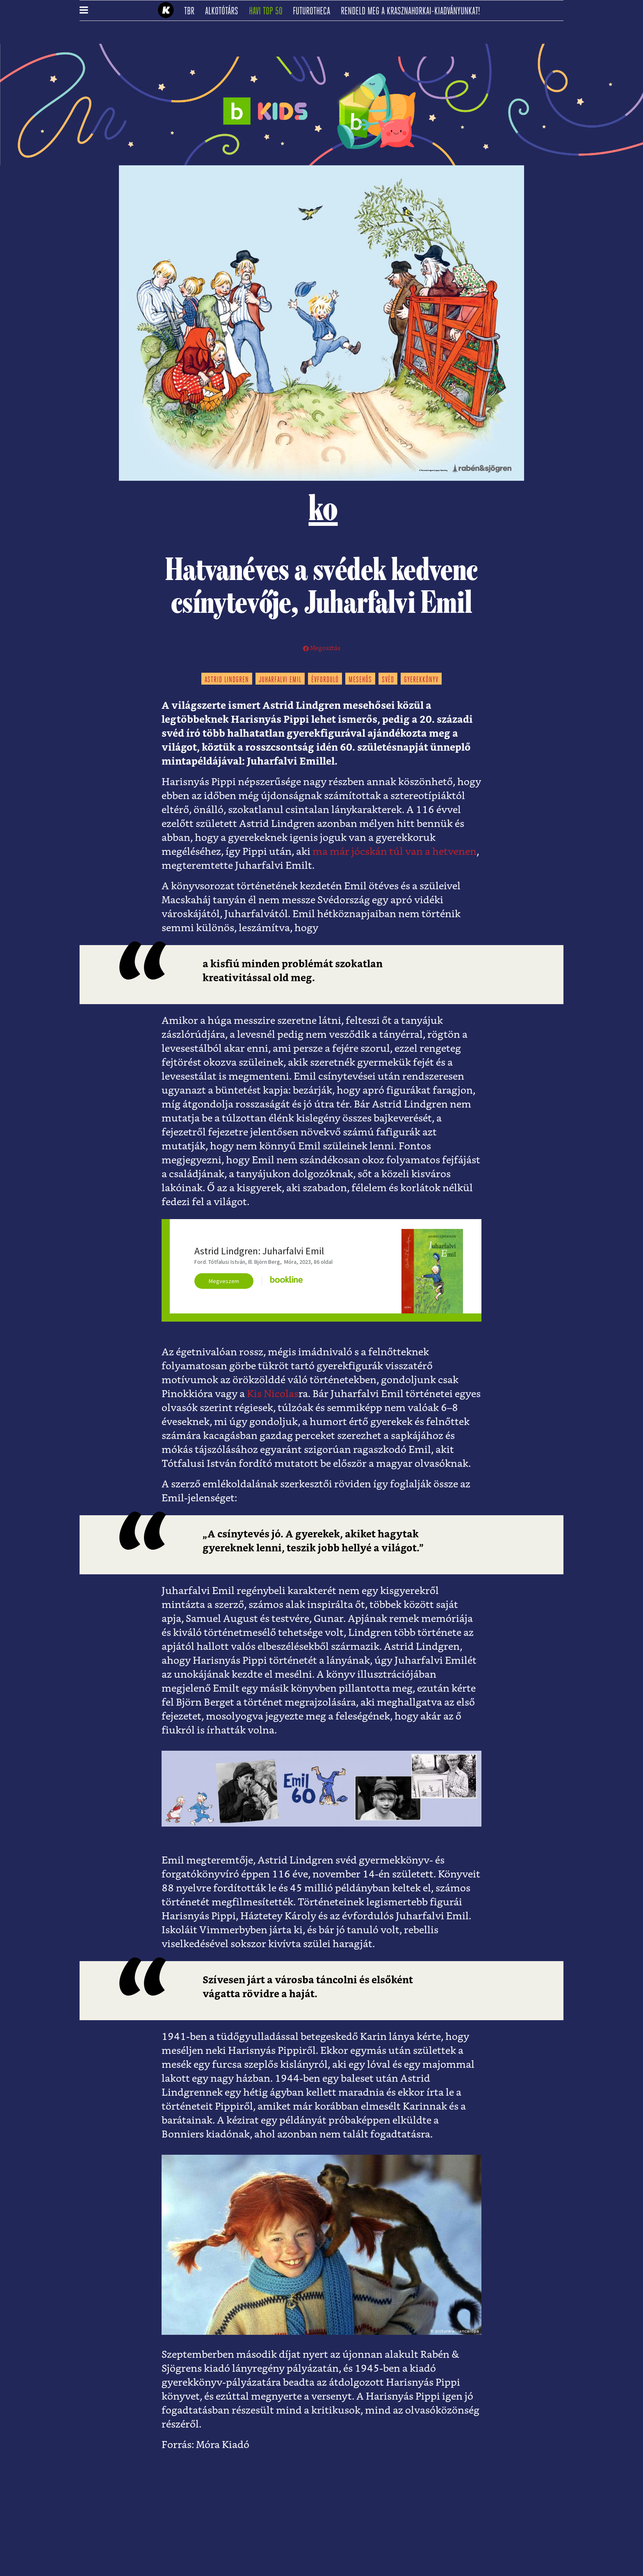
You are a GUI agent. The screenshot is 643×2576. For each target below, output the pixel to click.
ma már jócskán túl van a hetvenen (394, 852)
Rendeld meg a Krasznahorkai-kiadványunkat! (413, 11)
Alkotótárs (224, 11)
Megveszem (224, 1281)
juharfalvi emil (280, 680)
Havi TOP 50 (268, 11)
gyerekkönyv (421, 680)
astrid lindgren (227, 680)
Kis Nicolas (273, 1394)
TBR (192, 11)
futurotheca (314, 11)
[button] (84, 10)
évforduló (325, 680)
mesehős (360, 680)
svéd (388, 680)
